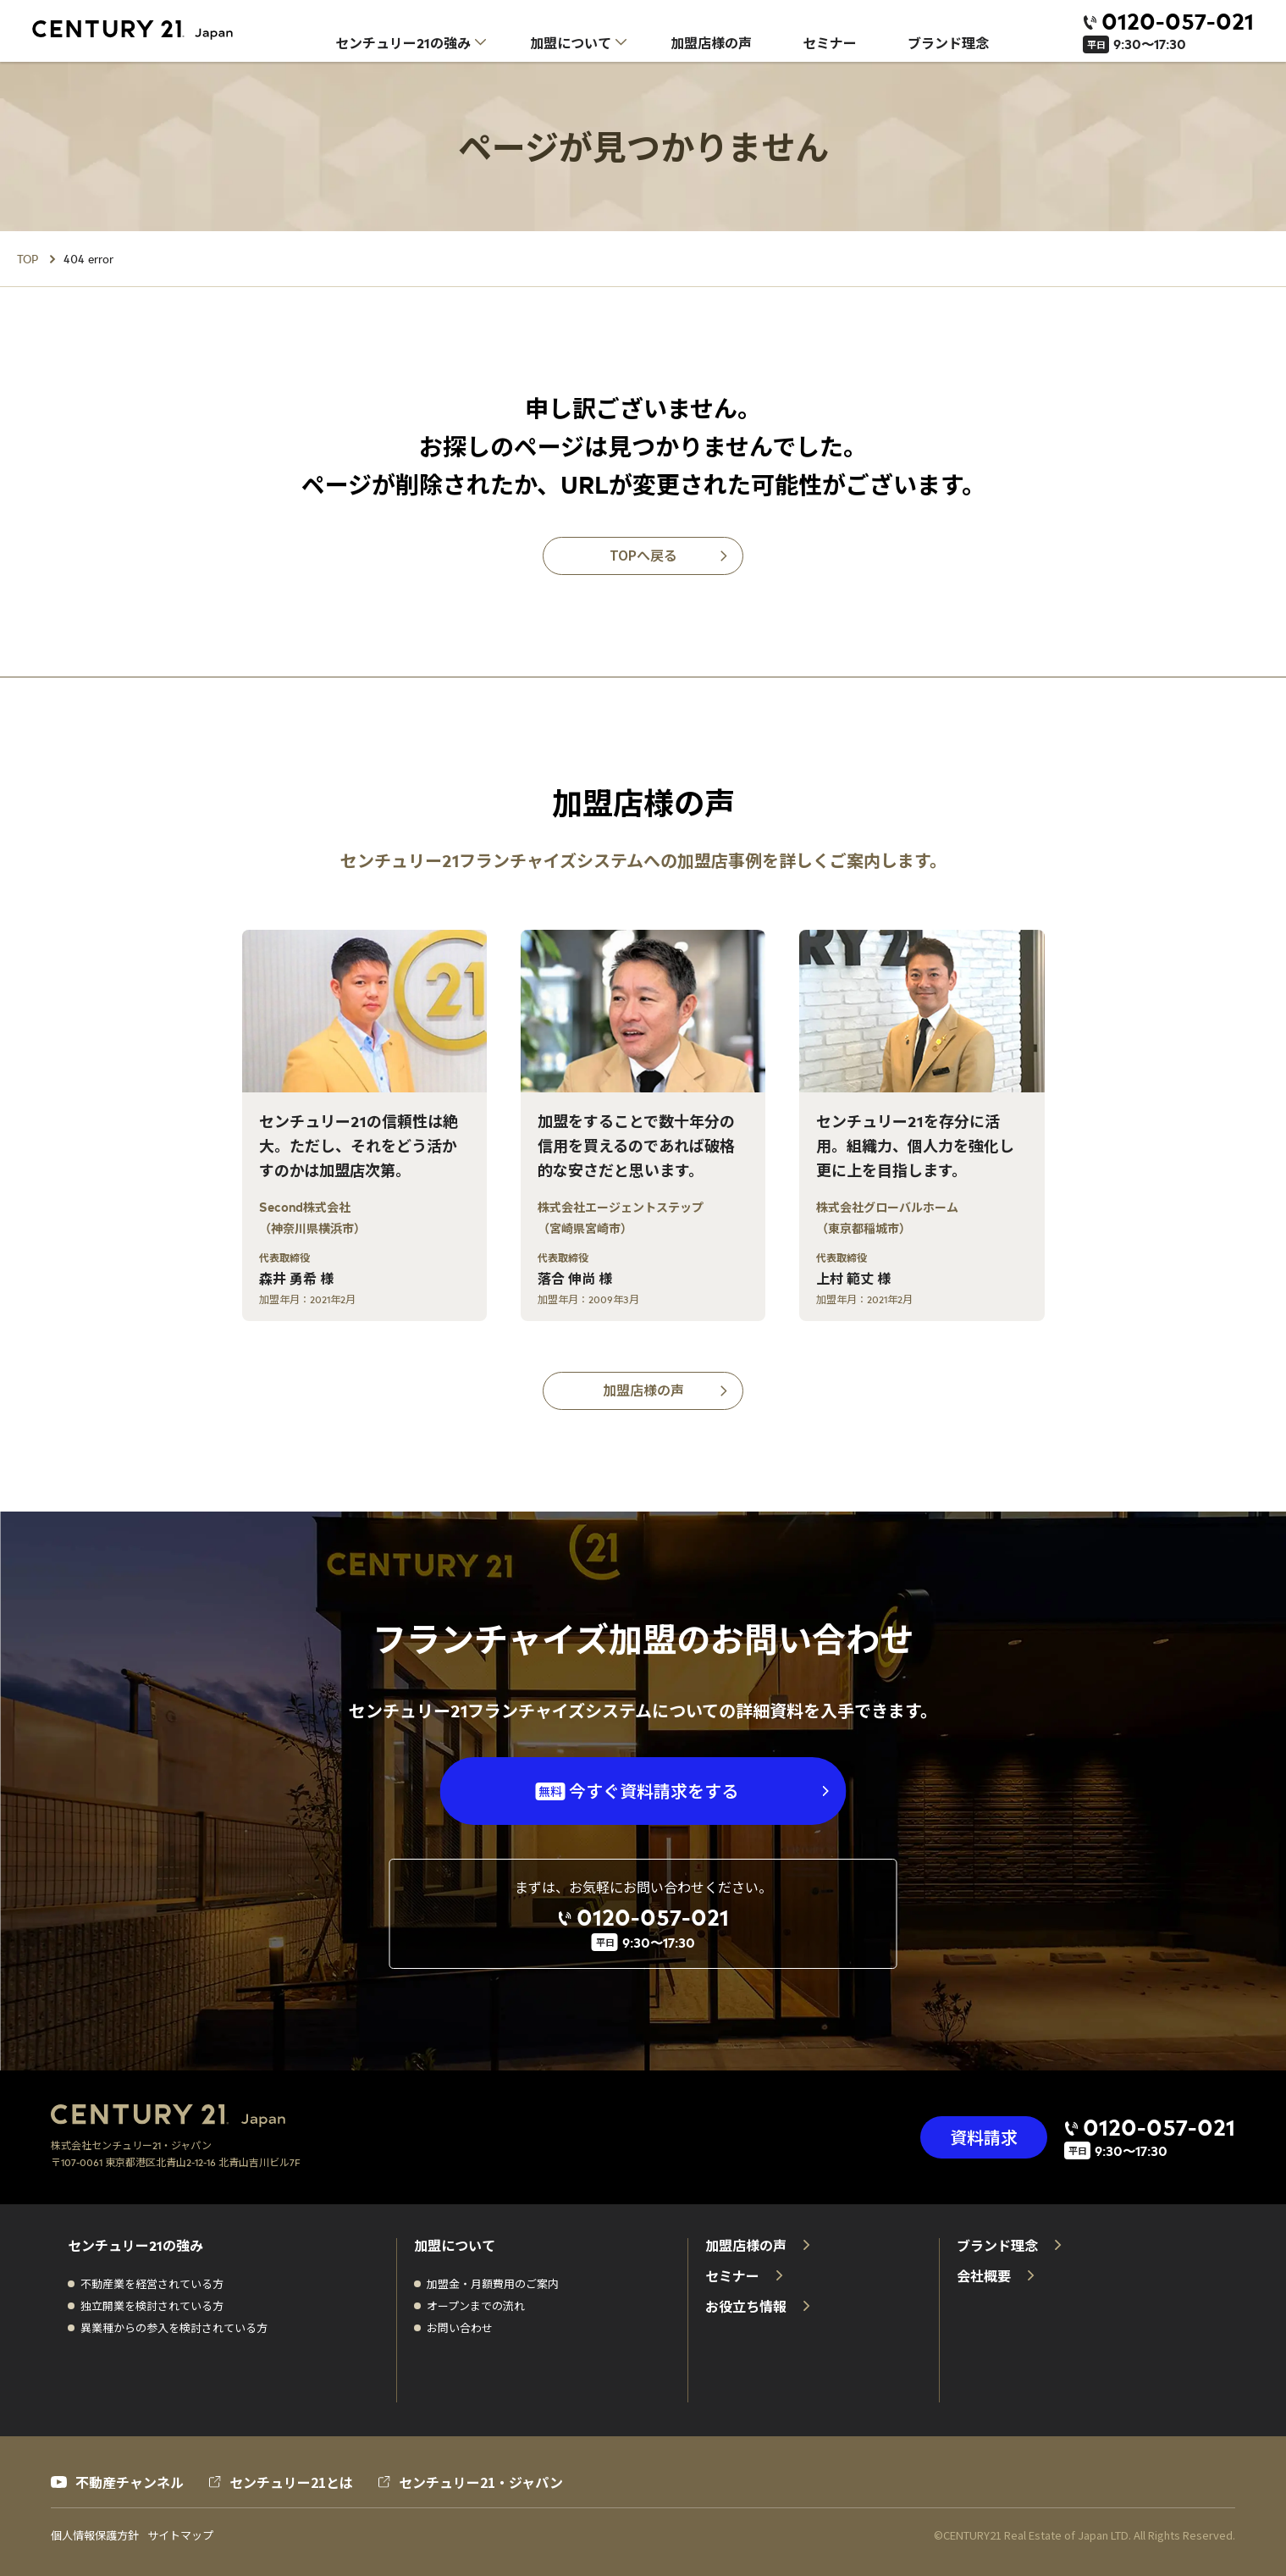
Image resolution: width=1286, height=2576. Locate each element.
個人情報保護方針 (95, 2535)
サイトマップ (180, 2535)
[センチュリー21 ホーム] (144, 30)
